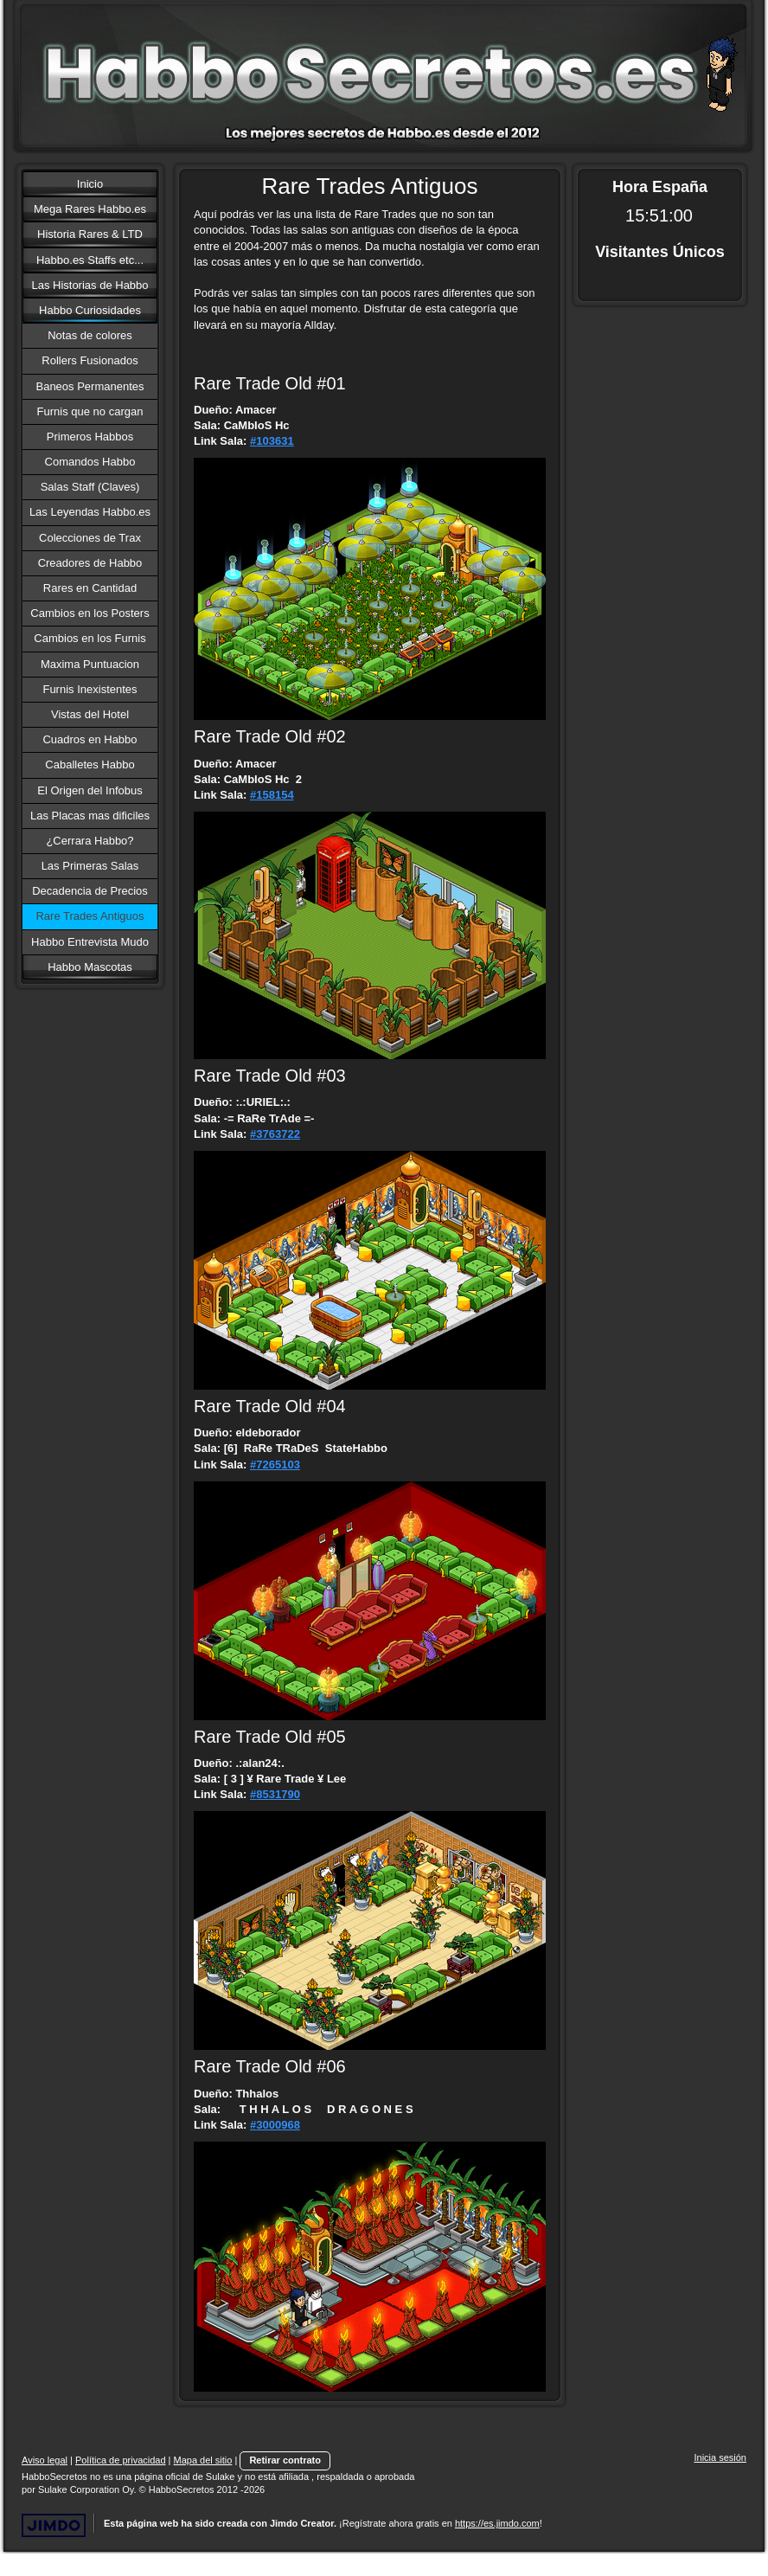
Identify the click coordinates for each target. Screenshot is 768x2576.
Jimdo (54, 2525)
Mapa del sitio (203, 2460)
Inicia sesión (720, 2457)
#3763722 (275, 1133)
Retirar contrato (285, 2460)
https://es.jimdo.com (497, 2523)
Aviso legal (44, 2460)
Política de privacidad (120, 2460)
